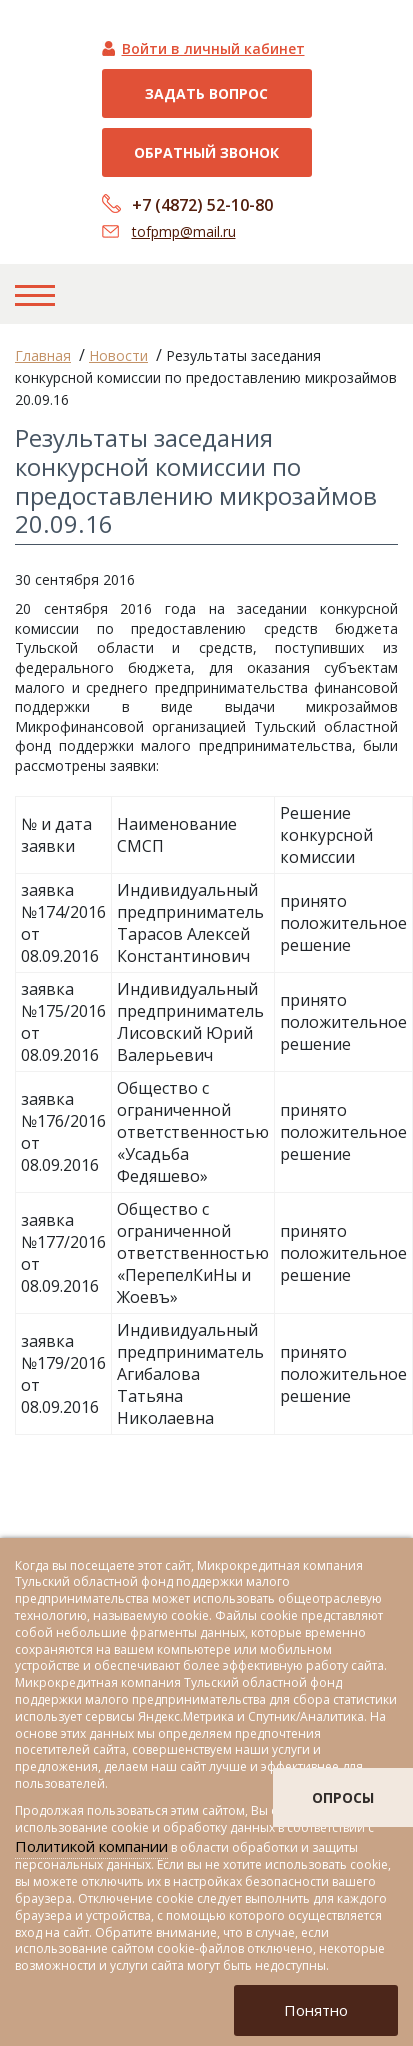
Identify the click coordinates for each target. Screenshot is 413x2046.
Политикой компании (91, 1846)
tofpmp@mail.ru (184, 231)
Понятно (316, 2010)
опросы (343, 1797)
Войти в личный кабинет (213, 48)
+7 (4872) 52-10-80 (202, 205)
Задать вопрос (206, 93)
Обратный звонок (206, 152)
